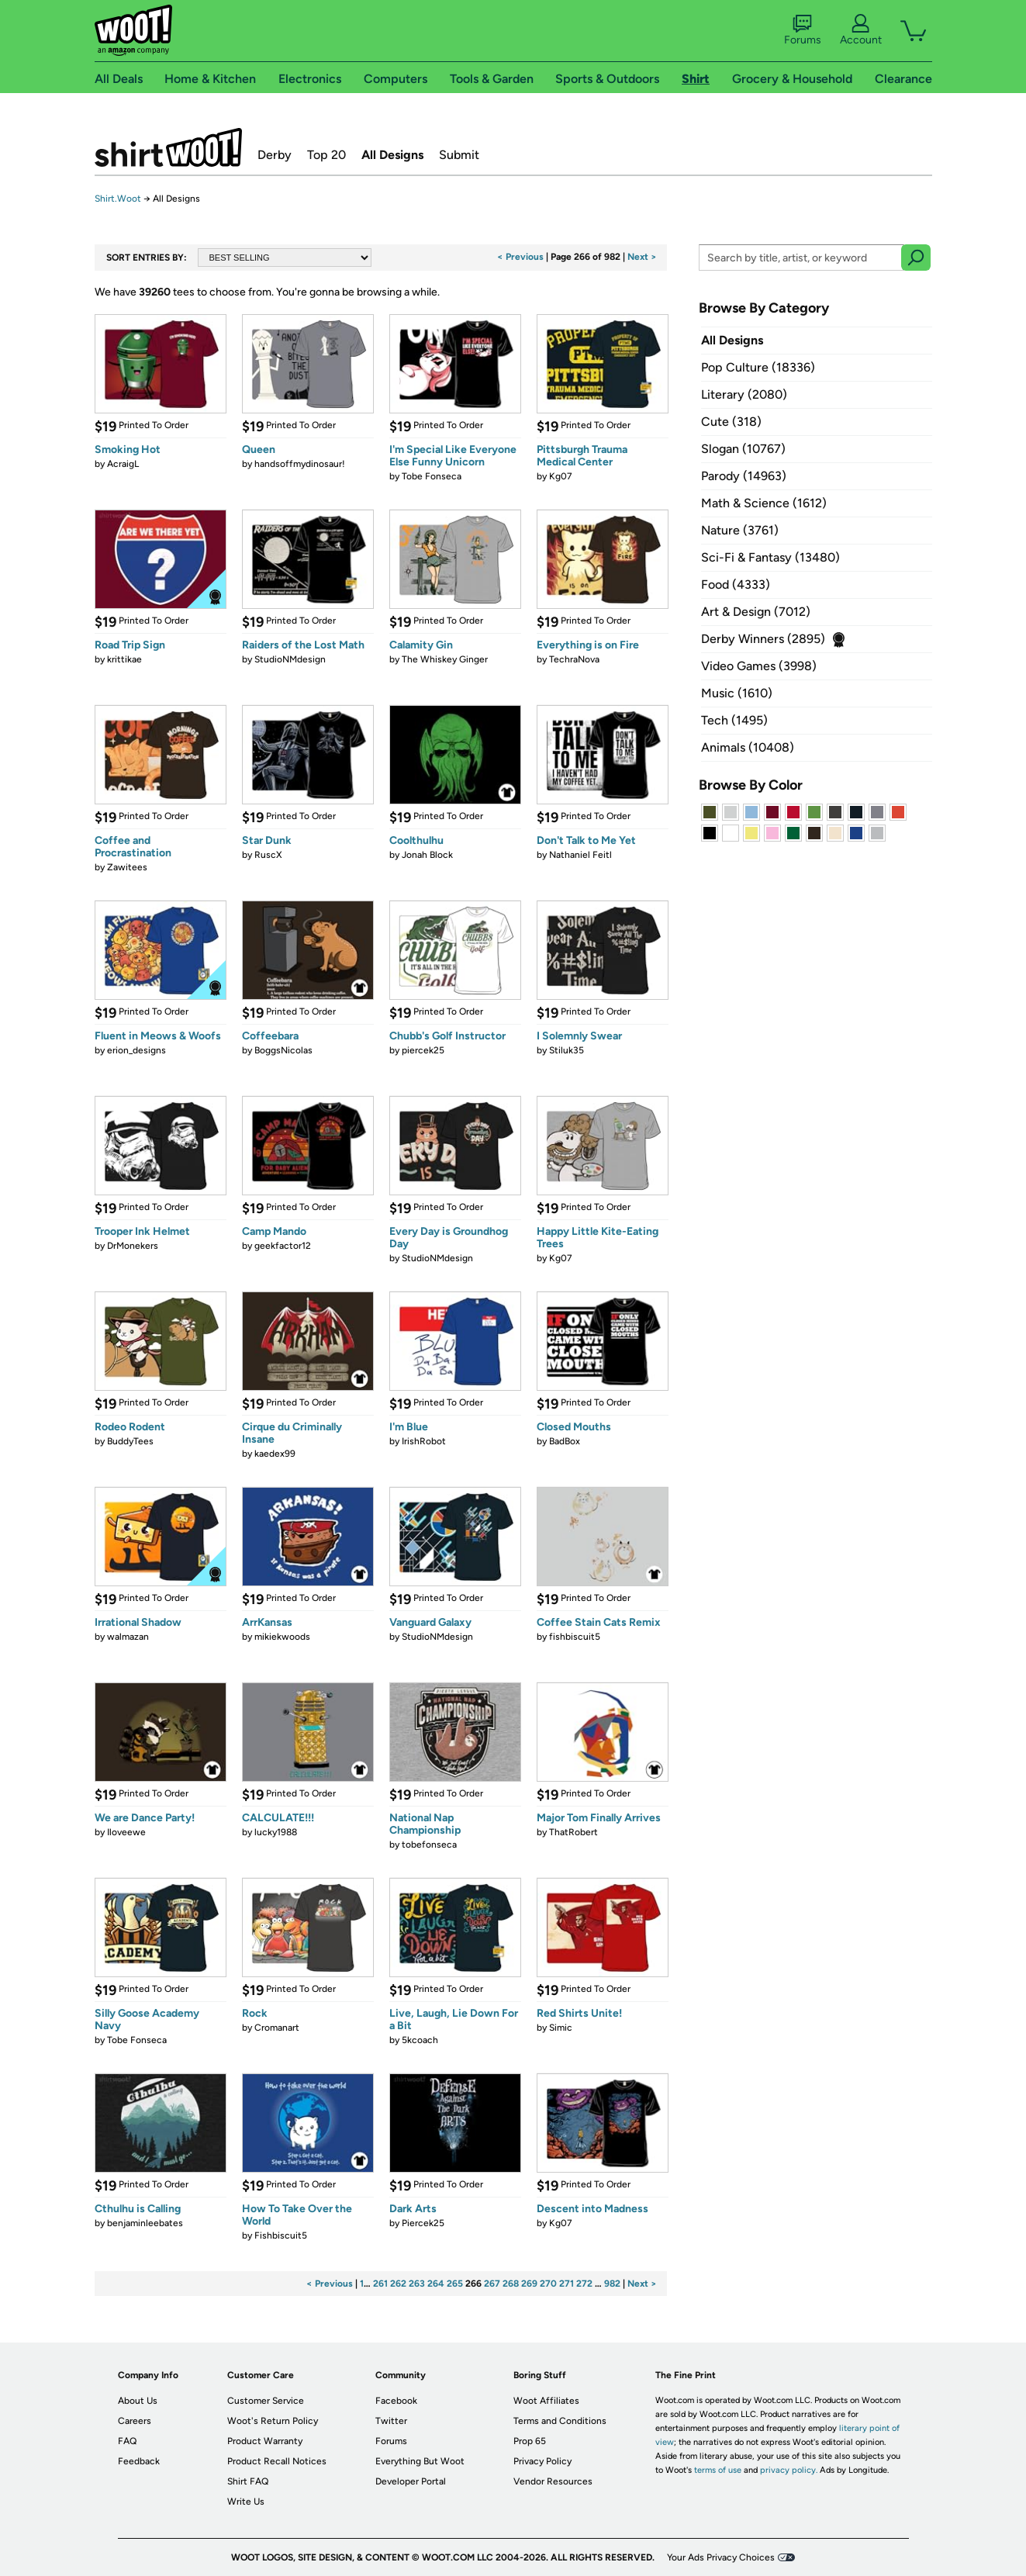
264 (435, 2283)
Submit (459, 154)
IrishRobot (424, 1441)
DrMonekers (132, 1245)
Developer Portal (410, 2481)
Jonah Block (427, 854)
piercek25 (423, 1050)
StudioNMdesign (290, 659)
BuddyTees (130, 1441)
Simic (560, 2027)
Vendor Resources (552, 2481)
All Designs (392, 154)
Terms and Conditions (559, 2420)
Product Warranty (264, 2441)
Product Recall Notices (276, 2461)
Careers (134, 2420)
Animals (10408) (747, 747)
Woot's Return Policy (272, 2420)
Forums (802, 30)
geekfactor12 (282, 1245)
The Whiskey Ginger (445, 659)
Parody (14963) (743, 476)
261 (380, 2283)
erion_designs (136, 1050)
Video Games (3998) (759, 666)
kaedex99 (274, 1453)
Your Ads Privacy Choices (721, 2557)
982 (612, 2283)
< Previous (520, 256)
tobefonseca (429, 1844)
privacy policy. (788, 2470)
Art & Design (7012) (755, 611)
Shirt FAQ (247, 2481)
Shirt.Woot (168, 147)
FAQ (127, 2441)
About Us (137, 2400)
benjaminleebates (145, 2223)
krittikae (124, 659)
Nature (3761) (740, 530)
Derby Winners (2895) (763, 638)
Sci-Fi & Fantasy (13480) (770, 557)
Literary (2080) (744, 394)
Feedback (139, 2461)
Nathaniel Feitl (580, 854)
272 (584, 2283)
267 (492, 2283)
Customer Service (265, 2400)
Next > (642, 256)
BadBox (564, 1441)
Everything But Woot (420, 2461)
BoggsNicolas (283, 1050)
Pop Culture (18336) (758, 367)
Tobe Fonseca (431, 476)
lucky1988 (275, 1832)
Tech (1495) (734, 720)
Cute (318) (731, 421)
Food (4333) (735, 584)
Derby (274, 154)
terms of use (717, 2470)
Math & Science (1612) (764, 503)
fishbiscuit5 (574, 1636)
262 (398, 2283)
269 (529, 2283)
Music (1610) (736, 693)
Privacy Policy (542, 2461)
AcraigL (123, 463)
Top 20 (326, 154)
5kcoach (420, 2040)
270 (548, 2283)
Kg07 (560, 476)
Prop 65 (529, 2441)
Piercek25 (423, 2223)
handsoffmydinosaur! (299, 463)
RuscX (268, 854)
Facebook (396, 2400)
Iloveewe (126, 1832)
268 (511, 2283)
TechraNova (574, 659)
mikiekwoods (282, 1636)
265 (455, 2283)
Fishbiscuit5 (280, 2235)
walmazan (128, 1636)
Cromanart (276, 2027)
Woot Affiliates (546, 2400)
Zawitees (127, 867)
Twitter (391, 2420)
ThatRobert (573, 1832)
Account (861, 30)
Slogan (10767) (743, 448)
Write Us (245, 2501)
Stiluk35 (566, 1050)
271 (566, 2283)
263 (417, 2283)
